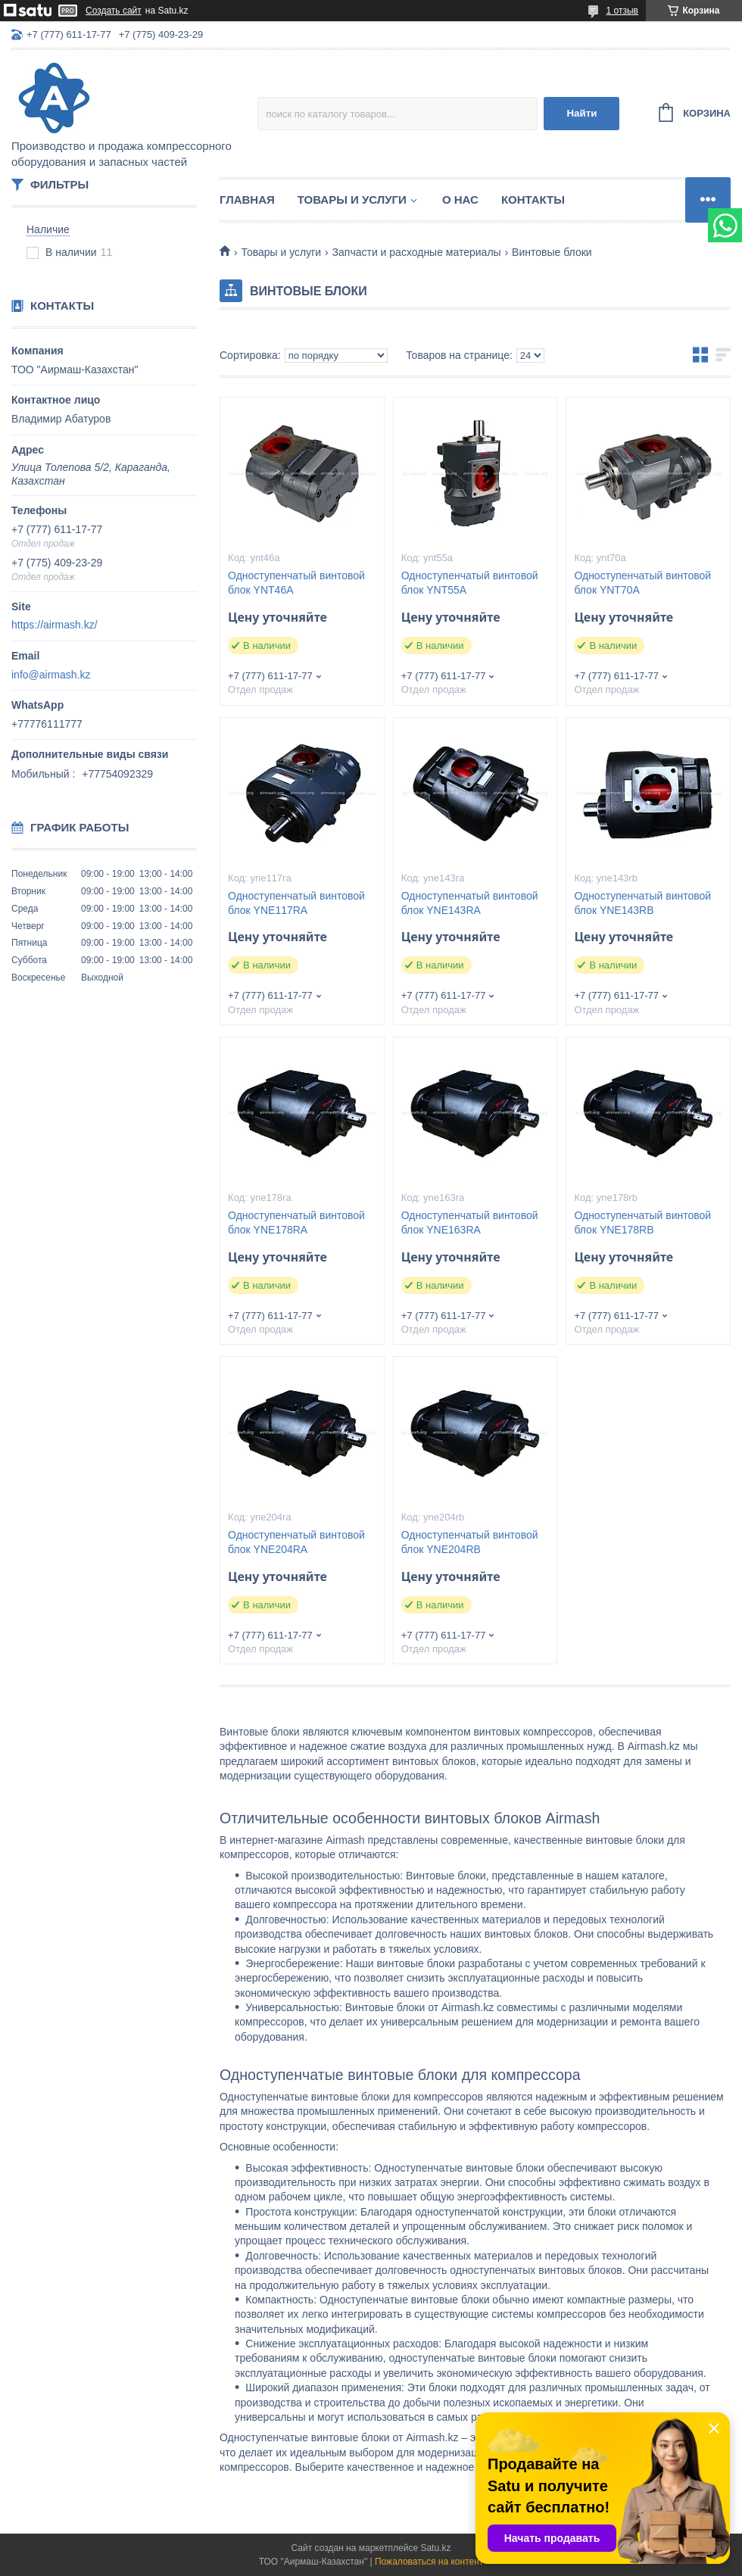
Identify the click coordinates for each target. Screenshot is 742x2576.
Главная (247, 199)
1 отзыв (622, 10)
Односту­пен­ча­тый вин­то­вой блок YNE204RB (469, 1542)
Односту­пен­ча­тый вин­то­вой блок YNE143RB (642, 903)
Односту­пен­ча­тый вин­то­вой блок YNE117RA (296, 903)
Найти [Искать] (581, 113)
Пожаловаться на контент (429, 2561)
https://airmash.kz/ (54, 625)
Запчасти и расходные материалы (416, 252)
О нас (460, 199)
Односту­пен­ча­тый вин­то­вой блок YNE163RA (469, 1222)
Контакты (533, 199)
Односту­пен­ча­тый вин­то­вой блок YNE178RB (642, 1222)
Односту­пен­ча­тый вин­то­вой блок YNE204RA (296, 1542)
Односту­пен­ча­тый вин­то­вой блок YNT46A (296, 582)
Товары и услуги (352, 199)
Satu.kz (435, 2548)
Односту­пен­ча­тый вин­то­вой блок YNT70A (642, 582)
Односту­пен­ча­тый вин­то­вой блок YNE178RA (296, 1222)
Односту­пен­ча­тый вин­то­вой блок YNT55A (469, 582)
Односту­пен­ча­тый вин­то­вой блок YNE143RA (469, 903)
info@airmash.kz (50, 675)
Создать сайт (114, 10)
